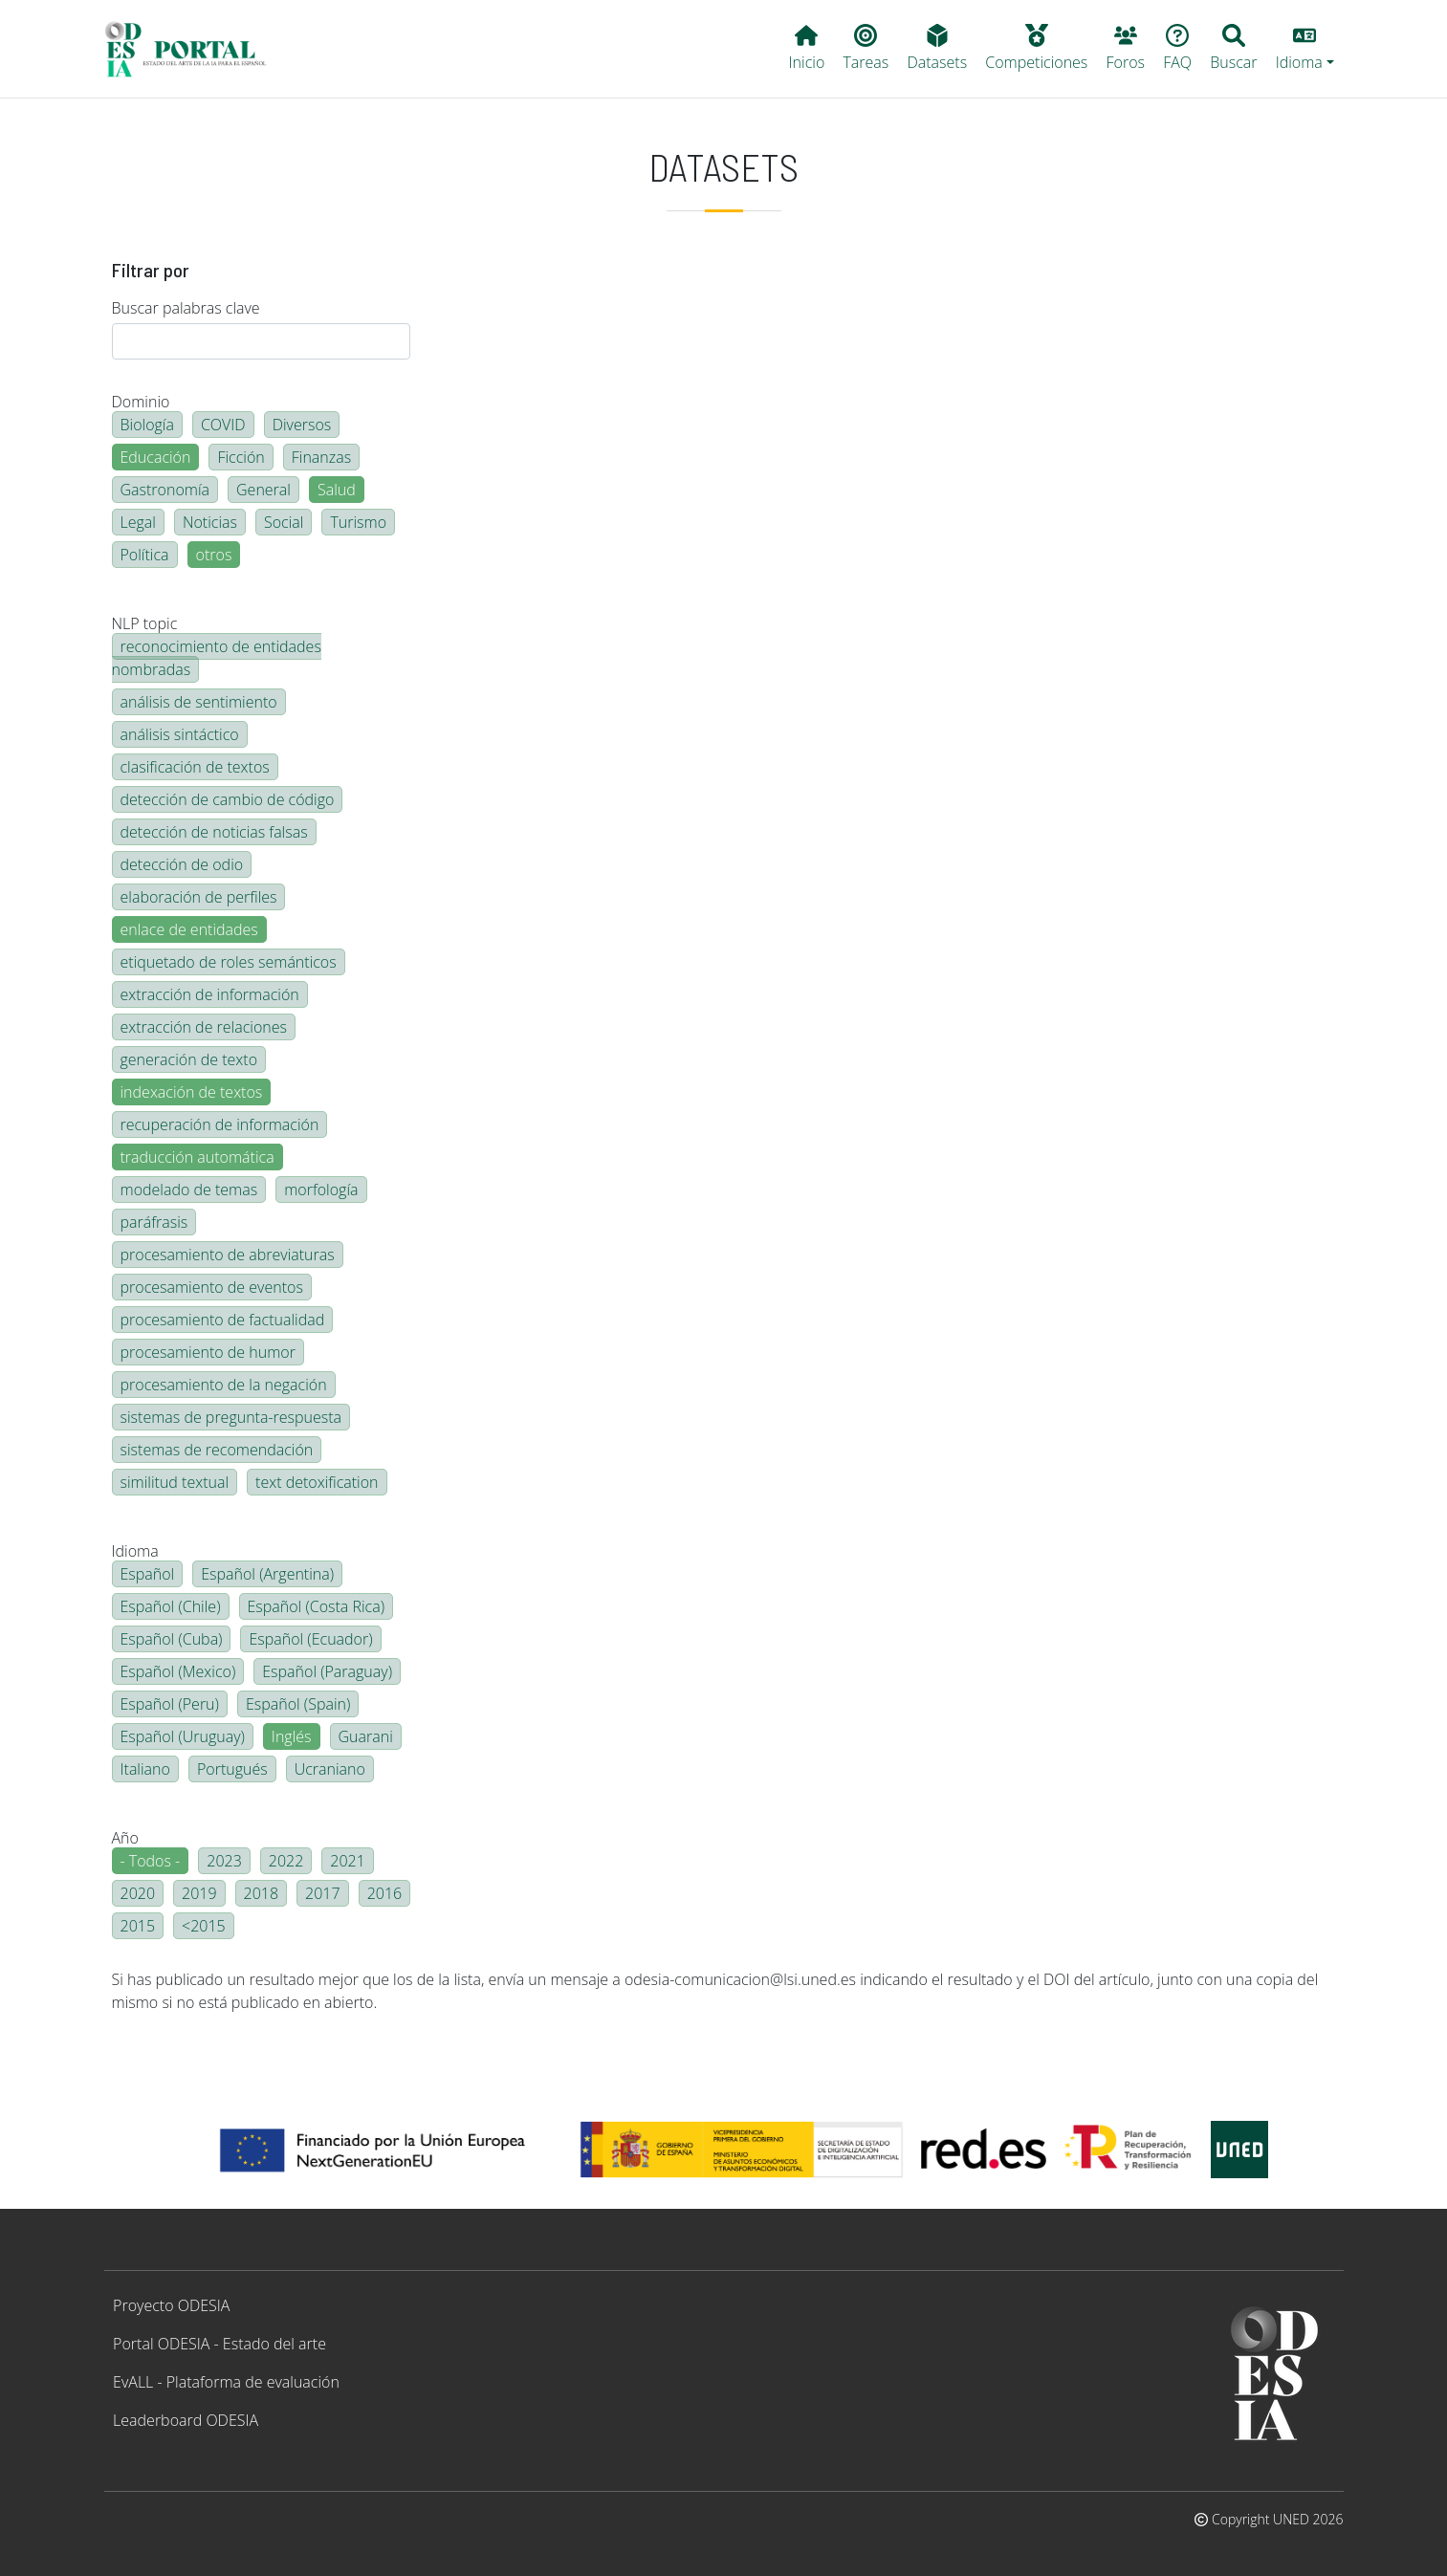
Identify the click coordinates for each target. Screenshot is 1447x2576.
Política (145, 554)
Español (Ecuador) (310, 1638)
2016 (385, 1893)
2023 (224, 1860)
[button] (1304, 48)
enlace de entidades (189, 929)
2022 (286, 1860)
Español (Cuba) (172, 1638)
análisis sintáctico (180, 734)
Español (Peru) (170, 1703)
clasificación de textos (195, 766)
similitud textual (175, 1482)
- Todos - (151, 1860)
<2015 (204, 1925)
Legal (138, 522)
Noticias (210, 522)
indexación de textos (192, 1091)
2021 (347, 1860)
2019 (199, 1893)
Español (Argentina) (267, 1573)
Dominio (141, 401)
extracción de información (210, 994)
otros (214, 554)
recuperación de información (220, 1124)
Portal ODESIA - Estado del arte (219, 2343)
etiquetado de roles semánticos (229, 961)
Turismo (358, 522)
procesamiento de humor (208, 1352)
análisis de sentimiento (199, 701)
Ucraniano (330, 1768)
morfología (321, 1189)
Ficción (240, 457)
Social (283, 522)
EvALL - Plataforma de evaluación (226, 2381)
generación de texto (189, 1059)
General (263, 489)
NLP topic (145, 623)
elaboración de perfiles (199, 896)
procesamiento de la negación (224, 1384)
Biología (147, 424)
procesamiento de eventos (212, 1287)
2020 (138, 1893)
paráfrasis (154, 1222)
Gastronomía (165, 489)
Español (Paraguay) (327, 1671)
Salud (337, 489)
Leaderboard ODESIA (185, 2420)
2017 (322, 1893)
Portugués (232, 1768)
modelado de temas (189, 1189)
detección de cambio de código (228, 799)
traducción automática (197, 1157)
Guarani (366, 1736)
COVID (223, 424)
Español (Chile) (171, 1606)
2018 (261, 1893)
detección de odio (182, 864)
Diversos (302, 424)
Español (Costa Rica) (316, 1606)
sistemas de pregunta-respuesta (231, 1417)
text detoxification (317, 1482)
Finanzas (321, 457)
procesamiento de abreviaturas (228, 1254)
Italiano (145, 1768)
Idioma (135, 1550)
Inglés (292, 1736)
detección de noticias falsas (214, 831)
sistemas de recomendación (217, 1449)
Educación (156, 457)
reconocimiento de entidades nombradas (216, 658)
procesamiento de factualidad (223, 1319)
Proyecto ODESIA (171, 2305)
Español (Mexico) (178, 1671)
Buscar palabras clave (186, 307)
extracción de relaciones (204, 1026)
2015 (138, 1925)
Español (148, 1573)
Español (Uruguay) (183, 1736)
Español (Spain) (298, 1703)
